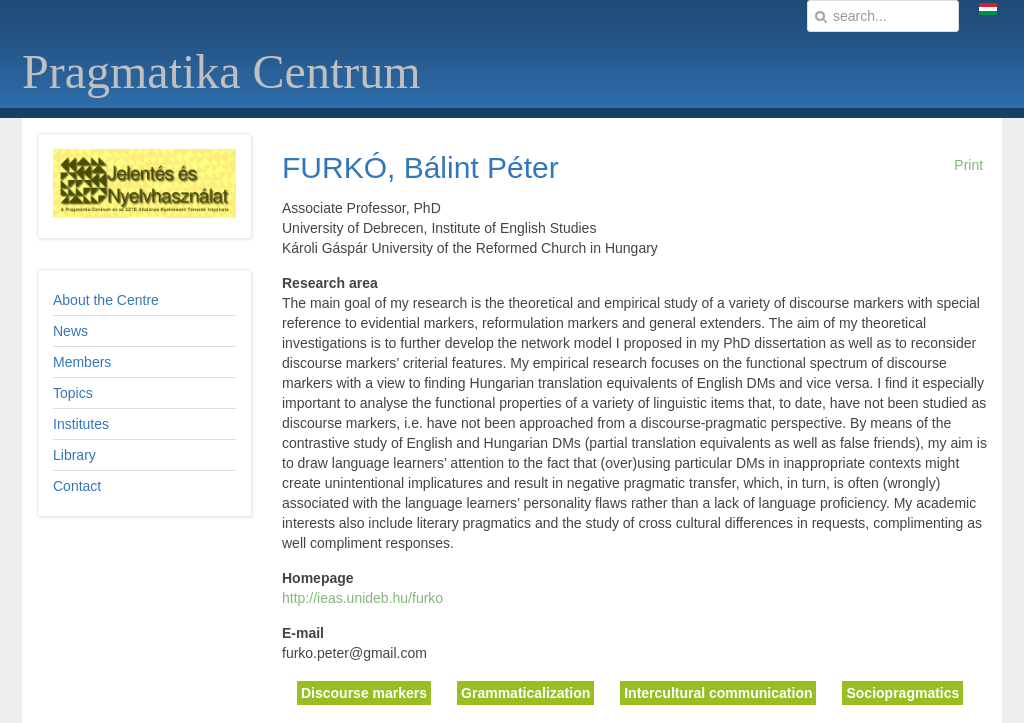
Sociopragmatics (902, 693)
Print (968, 165)
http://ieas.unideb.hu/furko (362, 598)
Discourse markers (364, 693)
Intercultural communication (718, 693)
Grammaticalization (525, 693)
